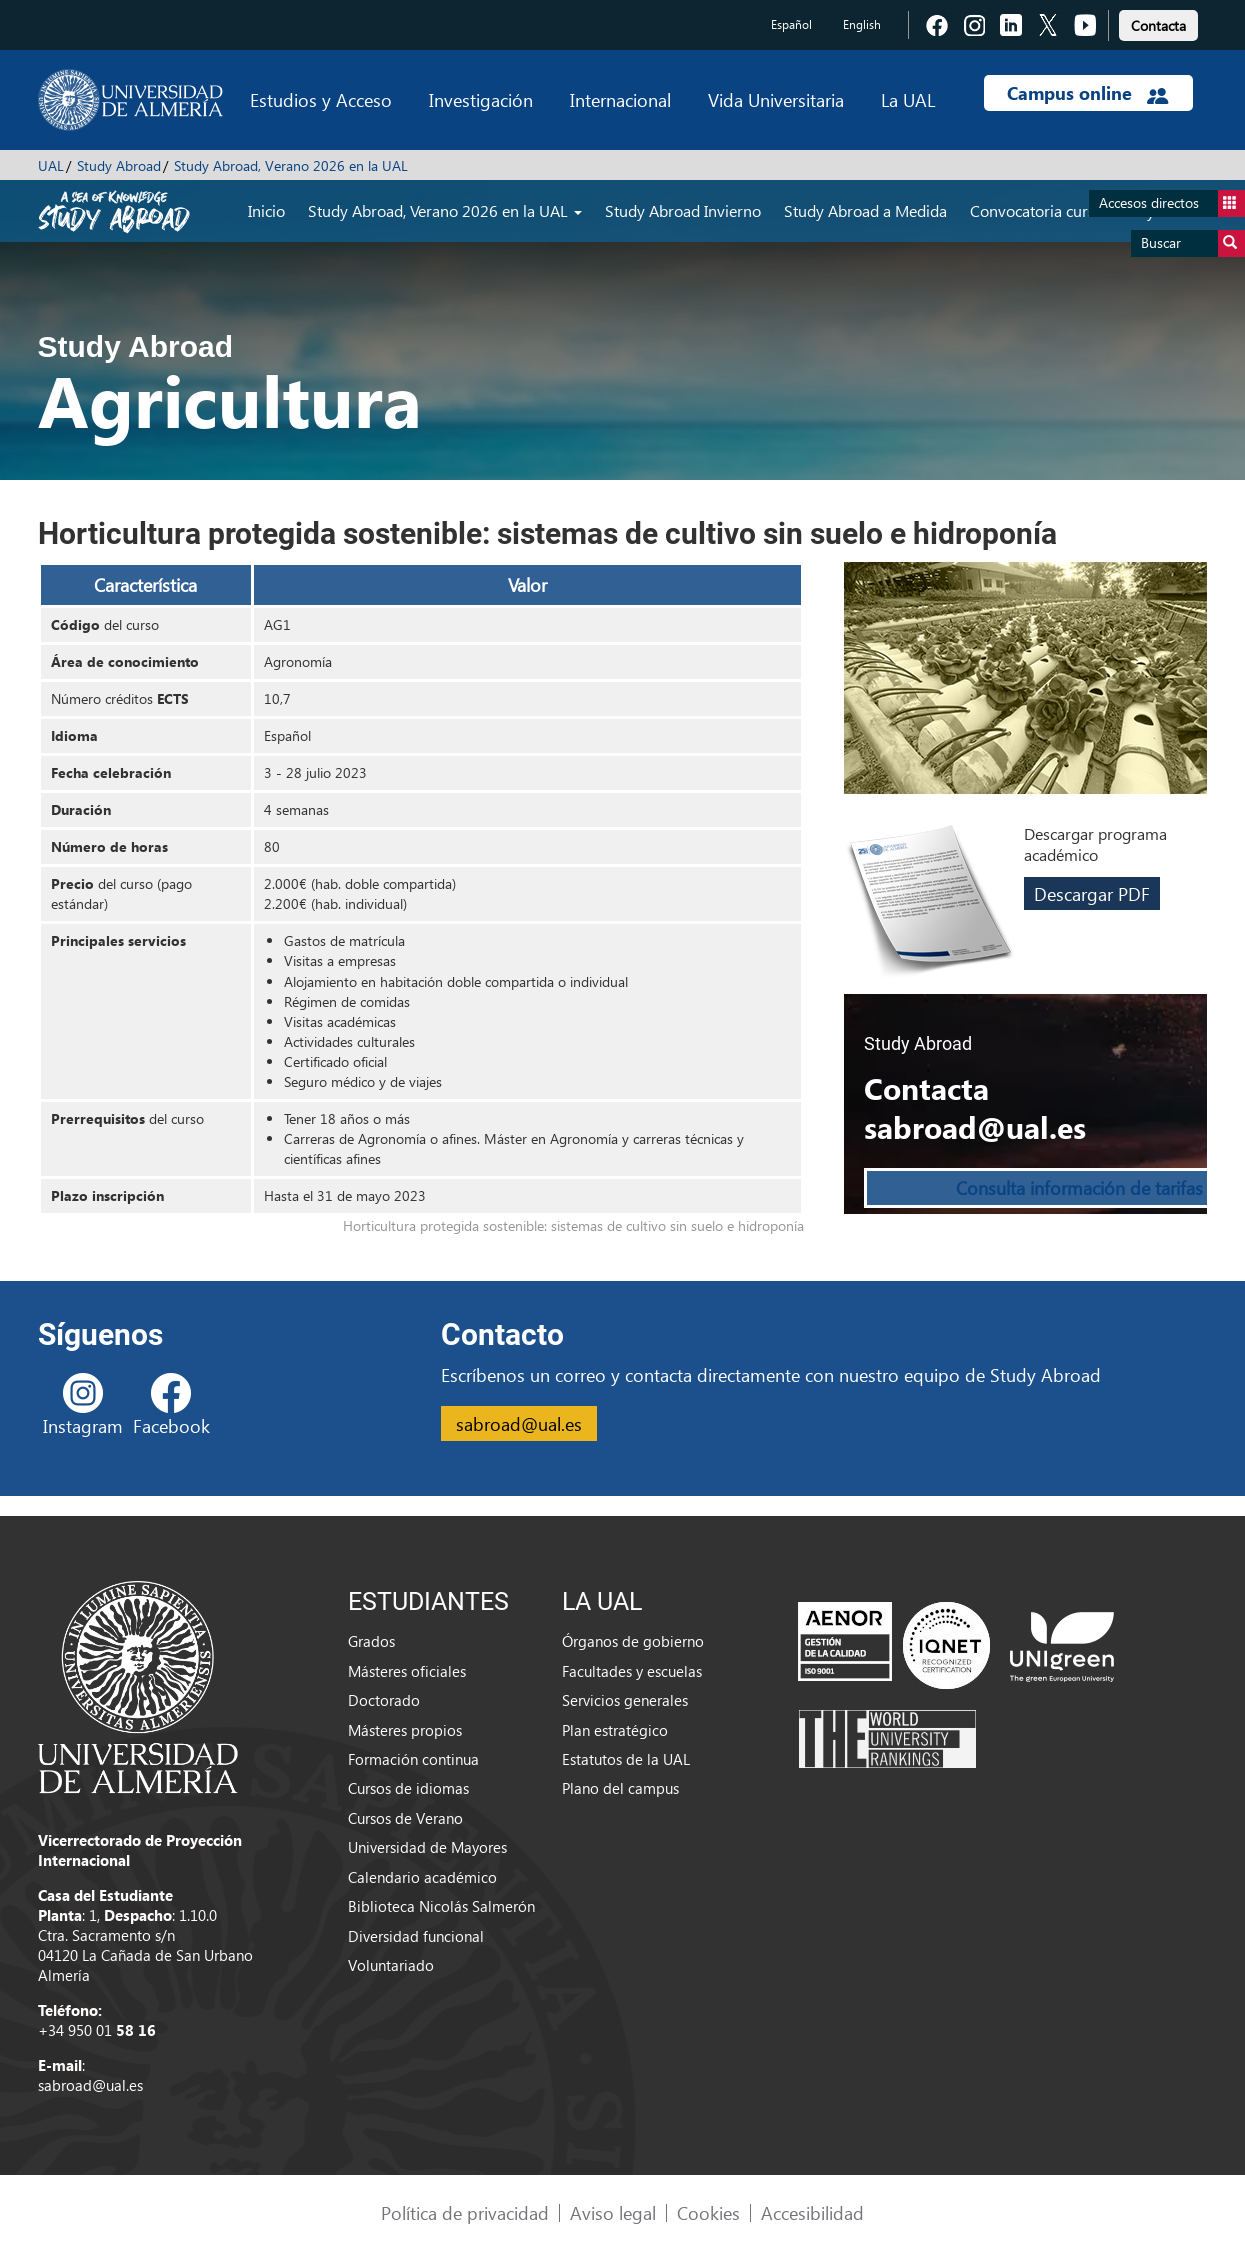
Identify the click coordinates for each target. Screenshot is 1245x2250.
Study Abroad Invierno (683, 210)
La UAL (908, 99)
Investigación (481, 99)
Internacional (620, 99)
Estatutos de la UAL (626, 1759)
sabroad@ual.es (519, 1423)
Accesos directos (1172, 203)
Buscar (1193, 243)
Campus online (1087, 93)
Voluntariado (391, 1965)
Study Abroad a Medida (865, 210)
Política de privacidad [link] (465, 2212)
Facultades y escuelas (632, 1671)
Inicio (266, 210)
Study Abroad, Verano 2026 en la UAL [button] (445, 210)
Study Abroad (119, 165)
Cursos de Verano (405, 1818)
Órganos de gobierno (633, 1641)
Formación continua (413, 1759)
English (862, 24)
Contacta (1158, 25)
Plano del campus (620, 1788)
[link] (1158, 22)
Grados (371, 1641)
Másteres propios (405, 1730)
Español (791, 24)
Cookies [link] (708, 2212)
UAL (51, 165)
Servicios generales (625, 1700)
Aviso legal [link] (613, 2212)
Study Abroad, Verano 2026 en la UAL (291, 165)
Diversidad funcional (416, 1936)
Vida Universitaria (776, 99)
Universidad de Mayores (427, 1847)
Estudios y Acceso (321, 99)
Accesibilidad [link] (812, 2212)
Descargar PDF (1092, 893)
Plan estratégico (615, 1730)
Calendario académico (422, 1877)
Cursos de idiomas (408, 1788)
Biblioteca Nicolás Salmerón (441, 1906)
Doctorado (384, 1700)
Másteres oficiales (407, 1671)
